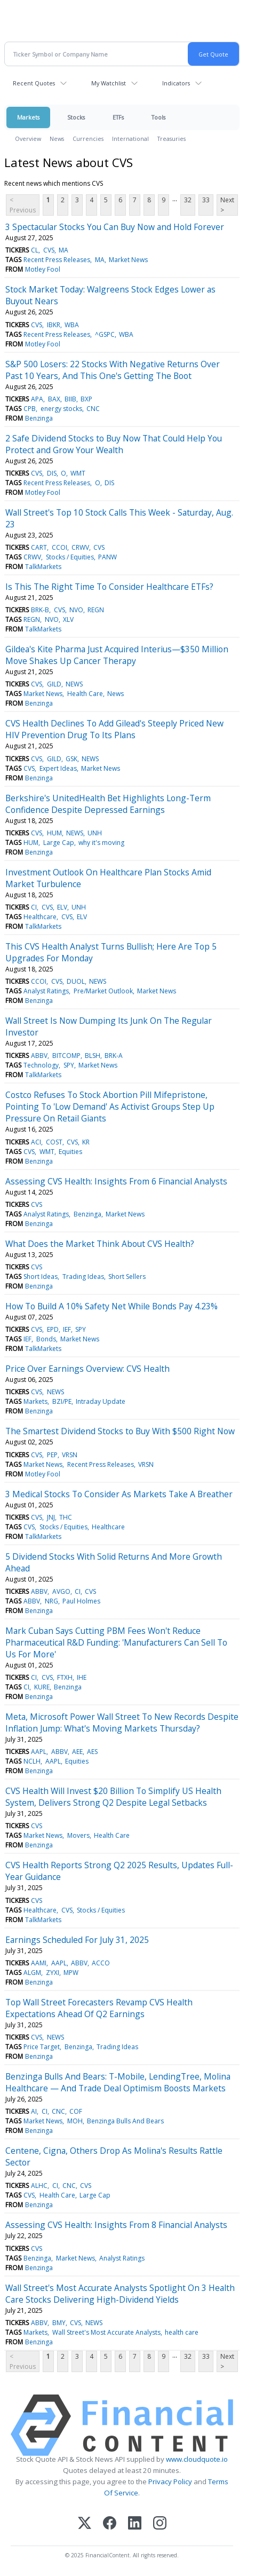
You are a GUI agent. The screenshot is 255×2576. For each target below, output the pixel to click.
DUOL (76, 981)
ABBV (39, 1055)
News (57, 139)
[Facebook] (110, 2524)
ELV (62, 907)
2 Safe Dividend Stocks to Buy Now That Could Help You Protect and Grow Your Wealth (113, 444)
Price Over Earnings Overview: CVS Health (87, 1368)
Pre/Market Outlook (103, 990)
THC (65, 1517)
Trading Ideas (83, 1276)
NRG (51, 1601)
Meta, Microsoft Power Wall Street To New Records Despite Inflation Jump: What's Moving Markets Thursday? (121, 1722)
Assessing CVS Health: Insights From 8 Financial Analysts (116, 2225)
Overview (28, 139)
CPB (29, 408)
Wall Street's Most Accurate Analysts (106, 2332)
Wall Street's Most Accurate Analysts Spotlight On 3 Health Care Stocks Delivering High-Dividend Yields (120, 2293)
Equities (70, 1151)
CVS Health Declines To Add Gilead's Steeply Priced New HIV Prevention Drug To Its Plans (114, 729)
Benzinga (39, 418)
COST (54, 1142)
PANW (107, 557)
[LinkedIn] (135, 2524)
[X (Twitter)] (84, 2524)
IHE (81, 1677)
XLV (68, 619)
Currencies (88, 139)
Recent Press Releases (56, 259)
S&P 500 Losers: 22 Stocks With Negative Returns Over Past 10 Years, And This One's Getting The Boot (112, 370)
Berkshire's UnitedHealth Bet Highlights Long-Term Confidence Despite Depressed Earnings (108, 804)
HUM (54, 832)
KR (86, 1142)
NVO (76, 609)
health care (181, 2332)
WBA (72, 324)
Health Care (85, 693)
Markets (28, 117)
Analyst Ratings (46, 990)
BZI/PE (61, 1401)
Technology (41, 1065)
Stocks (76, 117)
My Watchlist (108, 83)
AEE (77, 1751)
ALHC (39, 2185)
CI (34, 907)
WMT (77, 473)
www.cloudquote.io (197, 2459)
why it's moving (101, 842)
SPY (68, 1065)
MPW (70, 1972)
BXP (86, 399)
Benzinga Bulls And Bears (125, 2120)
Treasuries (171, 139)
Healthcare (40, 916)
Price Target (41, 2046)
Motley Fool (42, 269)
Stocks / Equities (70, 557)
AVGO (61, 1591)
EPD (53, 1329)
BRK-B (40, 609)
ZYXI (52, 1972)
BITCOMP (66, 1055)
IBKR (53, 324)
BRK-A (114, 1055)
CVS (48, 250)
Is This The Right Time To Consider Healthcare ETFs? (109, 586)
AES (92, 1751)
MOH (75, 2120)
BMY (59, 2322)
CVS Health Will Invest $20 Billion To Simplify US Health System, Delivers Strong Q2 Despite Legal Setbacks (113, 1796)
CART (39, 547)
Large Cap (58, 842)
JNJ (51, 1517)
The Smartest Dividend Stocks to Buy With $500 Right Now (120, 1431)
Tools (158, 117)
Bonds (46, 1339)
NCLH (32, 1761)
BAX (54, 399)
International (130, 139)
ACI (36, 1142)
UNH (94, 832)
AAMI (38, 1962)
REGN (95, 609)
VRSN (69, 1454)
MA (63, 250)
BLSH (92, 1055)
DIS (52, 473)
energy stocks (61, 408)
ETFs (118, 117)
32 (188, 199)
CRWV (80, 547)
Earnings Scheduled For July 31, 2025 (77, 1940)
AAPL (38, 1751)
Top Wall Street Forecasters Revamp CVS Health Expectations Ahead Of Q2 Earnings (99, 2008)
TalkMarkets (43, 566)
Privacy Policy (170, 2481)
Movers (78, 1835)
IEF (67, 1329)
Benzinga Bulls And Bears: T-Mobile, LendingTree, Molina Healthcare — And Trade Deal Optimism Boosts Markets (117, 2082)
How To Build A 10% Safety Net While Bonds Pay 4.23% (111, 1306)
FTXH (65, 1677)
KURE (42, 1687)
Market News (128, 259)
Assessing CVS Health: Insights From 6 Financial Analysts (116, 1181)
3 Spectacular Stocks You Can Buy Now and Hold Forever (114, 227)
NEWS (74, 684)
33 (206, 199)
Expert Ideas (58, 768)
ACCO (101, 1962)
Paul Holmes (81, 1601)
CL (34, 250)
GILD (54, 684)
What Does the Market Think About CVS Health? (99, 1244)
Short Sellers (127, 1276)
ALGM (32, 1972)
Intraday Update (100, 1401)
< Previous (23, 205)
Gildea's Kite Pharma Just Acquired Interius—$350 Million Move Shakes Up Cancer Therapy (116, 655)
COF (75, 2111)
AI (34, 2111)
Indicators (176, 83)
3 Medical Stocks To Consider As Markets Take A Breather (119, 1494)
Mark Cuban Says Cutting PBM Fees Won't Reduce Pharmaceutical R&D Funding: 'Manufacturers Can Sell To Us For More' (116, 1642)
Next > (227, 205)
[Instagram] (160, 2524)
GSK (71, 758)
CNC (93, 408)
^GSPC (105, 334)
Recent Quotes (34, 83)
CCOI (59, 547)
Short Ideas (40, 1276)
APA (37, 399)
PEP (52, 1454)
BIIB (70, 399)
